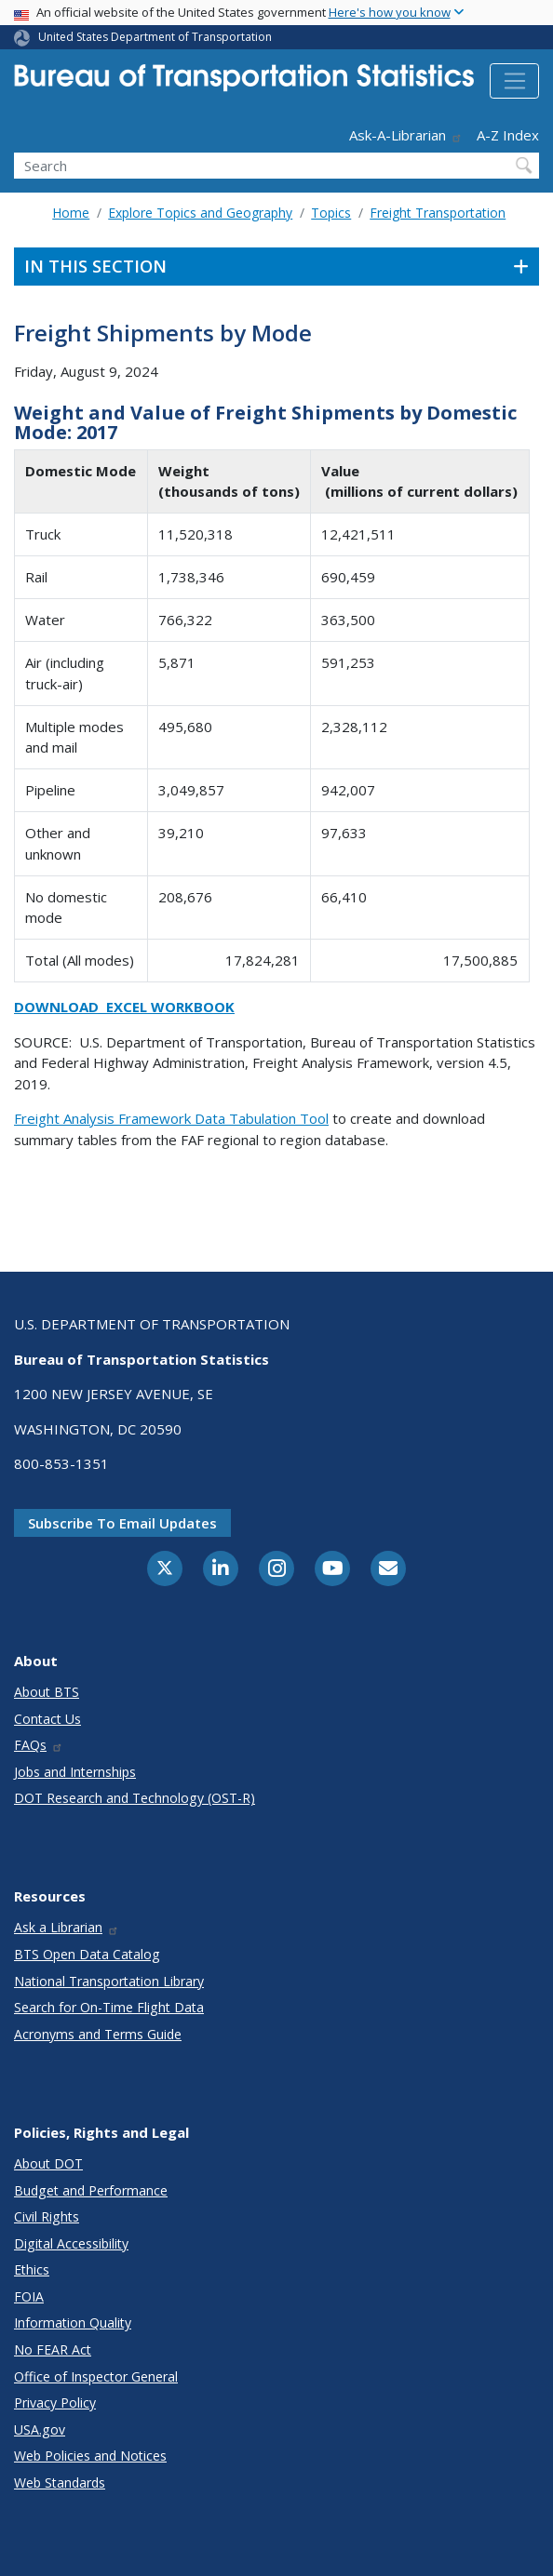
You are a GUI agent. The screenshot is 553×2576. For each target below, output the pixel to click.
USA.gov (39, 2429)
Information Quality (72, 2322)
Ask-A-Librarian (406, 135)
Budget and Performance (91, 2190)
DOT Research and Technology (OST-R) (134, 1798)
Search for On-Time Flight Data (109, 2007)
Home (70, 212)
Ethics (31, 2269)
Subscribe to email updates (122, 1523)
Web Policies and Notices (90, 2455)
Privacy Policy (55, 2402)
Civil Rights (46, 2216)
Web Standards (59, 2482)
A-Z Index (508, 135)
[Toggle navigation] (514, 81)
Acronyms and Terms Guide (98, 2034)
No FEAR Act (52, 2349)
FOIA (29, 2296)
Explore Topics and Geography (200, 212)
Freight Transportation (438, 212)
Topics (331, 212)
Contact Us (47, 1719)
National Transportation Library (109, 1981)
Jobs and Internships (75, 1772)
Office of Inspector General (96, 2376)
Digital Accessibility (71, 2243)
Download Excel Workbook (124, 1006)
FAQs (38, 1745)
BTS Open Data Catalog (87, 1954)
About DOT (48, 2163)
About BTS (46, 1692)
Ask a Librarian (66, 1927)
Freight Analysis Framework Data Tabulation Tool (171, 1118)
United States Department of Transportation (155, 37)
